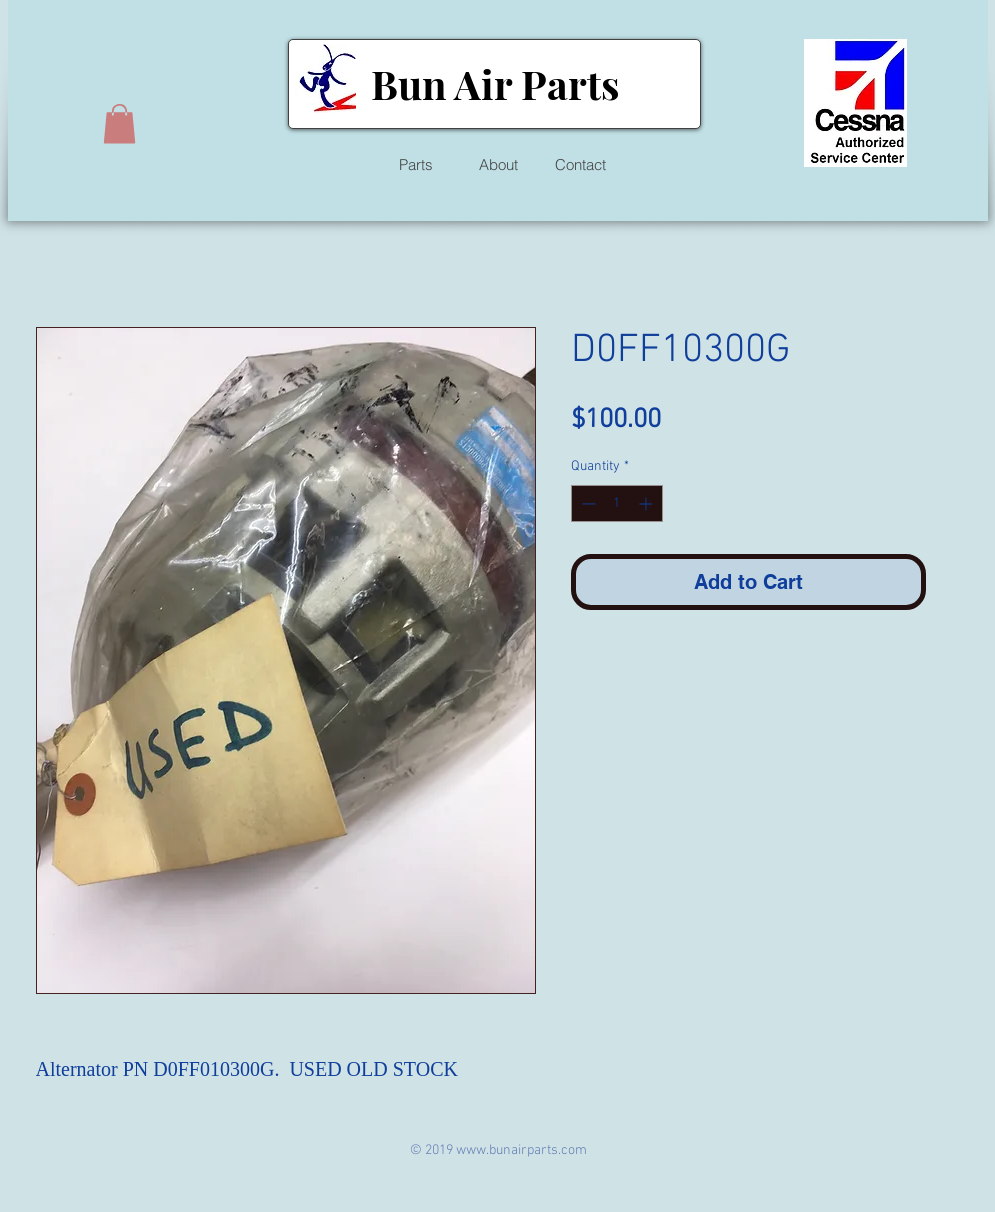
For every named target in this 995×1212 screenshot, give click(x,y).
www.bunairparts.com (521, 1150)
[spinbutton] (617, 503)
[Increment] (647, 503)
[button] (119, 123)
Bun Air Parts (495, 83)
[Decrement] (586, 503)
